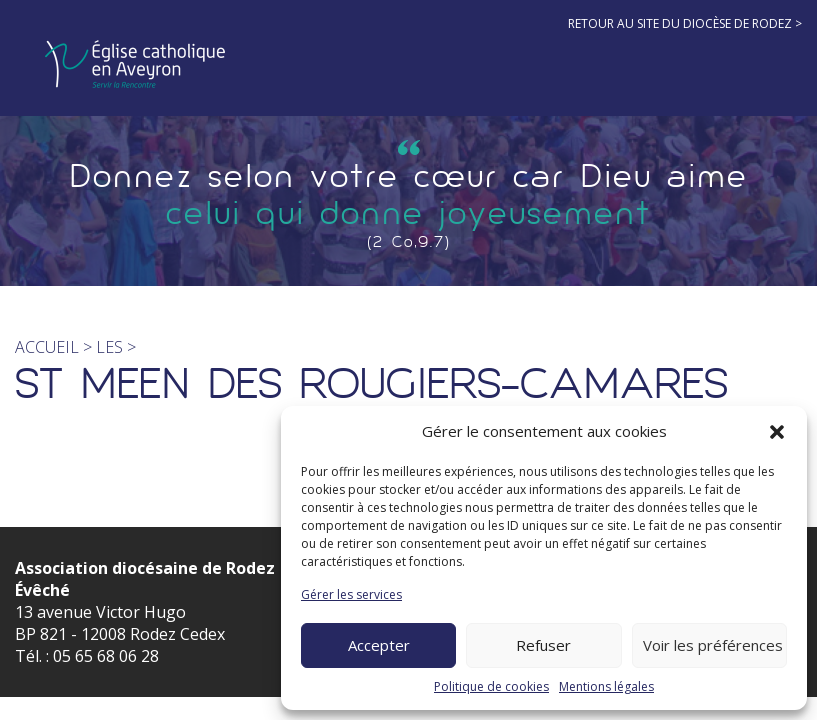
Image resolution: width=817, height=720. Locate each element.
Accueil (47, 347)
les (111, 347)
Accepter (379, 645)
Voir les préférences (713, 645)
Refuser (543, 645)
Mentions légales (606, 686)
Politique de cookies (491, 686)
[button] (777, 432)
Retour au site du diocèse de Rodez (680, 23)
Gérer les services (351, 594)
